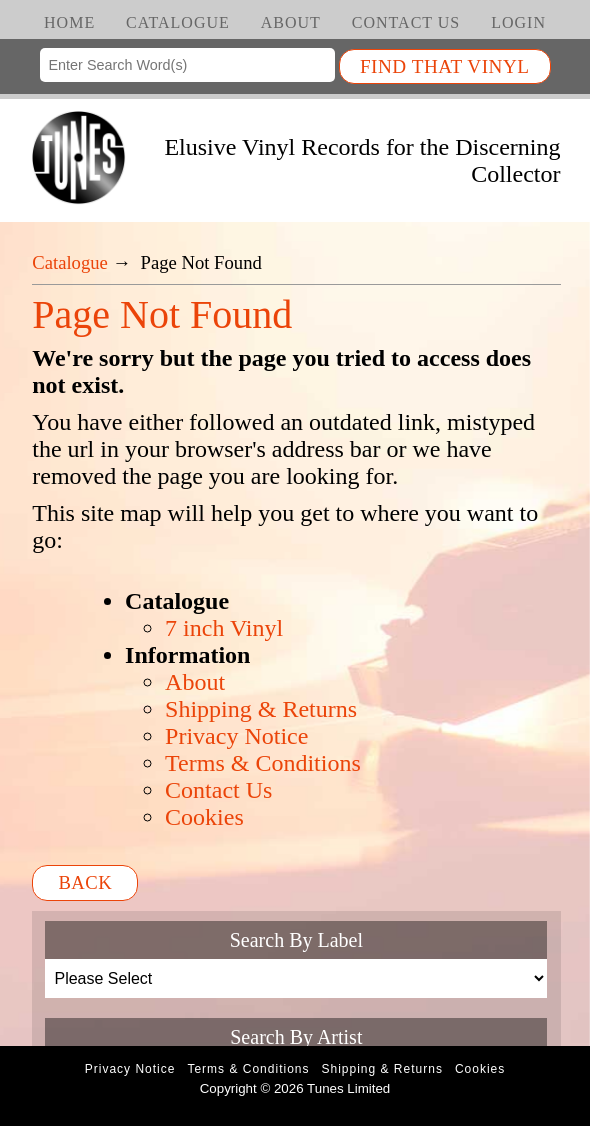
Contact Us (406, 22)
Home (69, 22)
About (291, 22)
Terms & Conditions (263, 763)
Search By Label (296, 940)
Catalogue (178, 22)
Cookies (204, 817)
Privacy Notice (236, 736)
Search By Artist (296, 1037)
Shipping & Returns (261, 709)
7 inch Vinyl (224, 628)
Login (518, 22)
